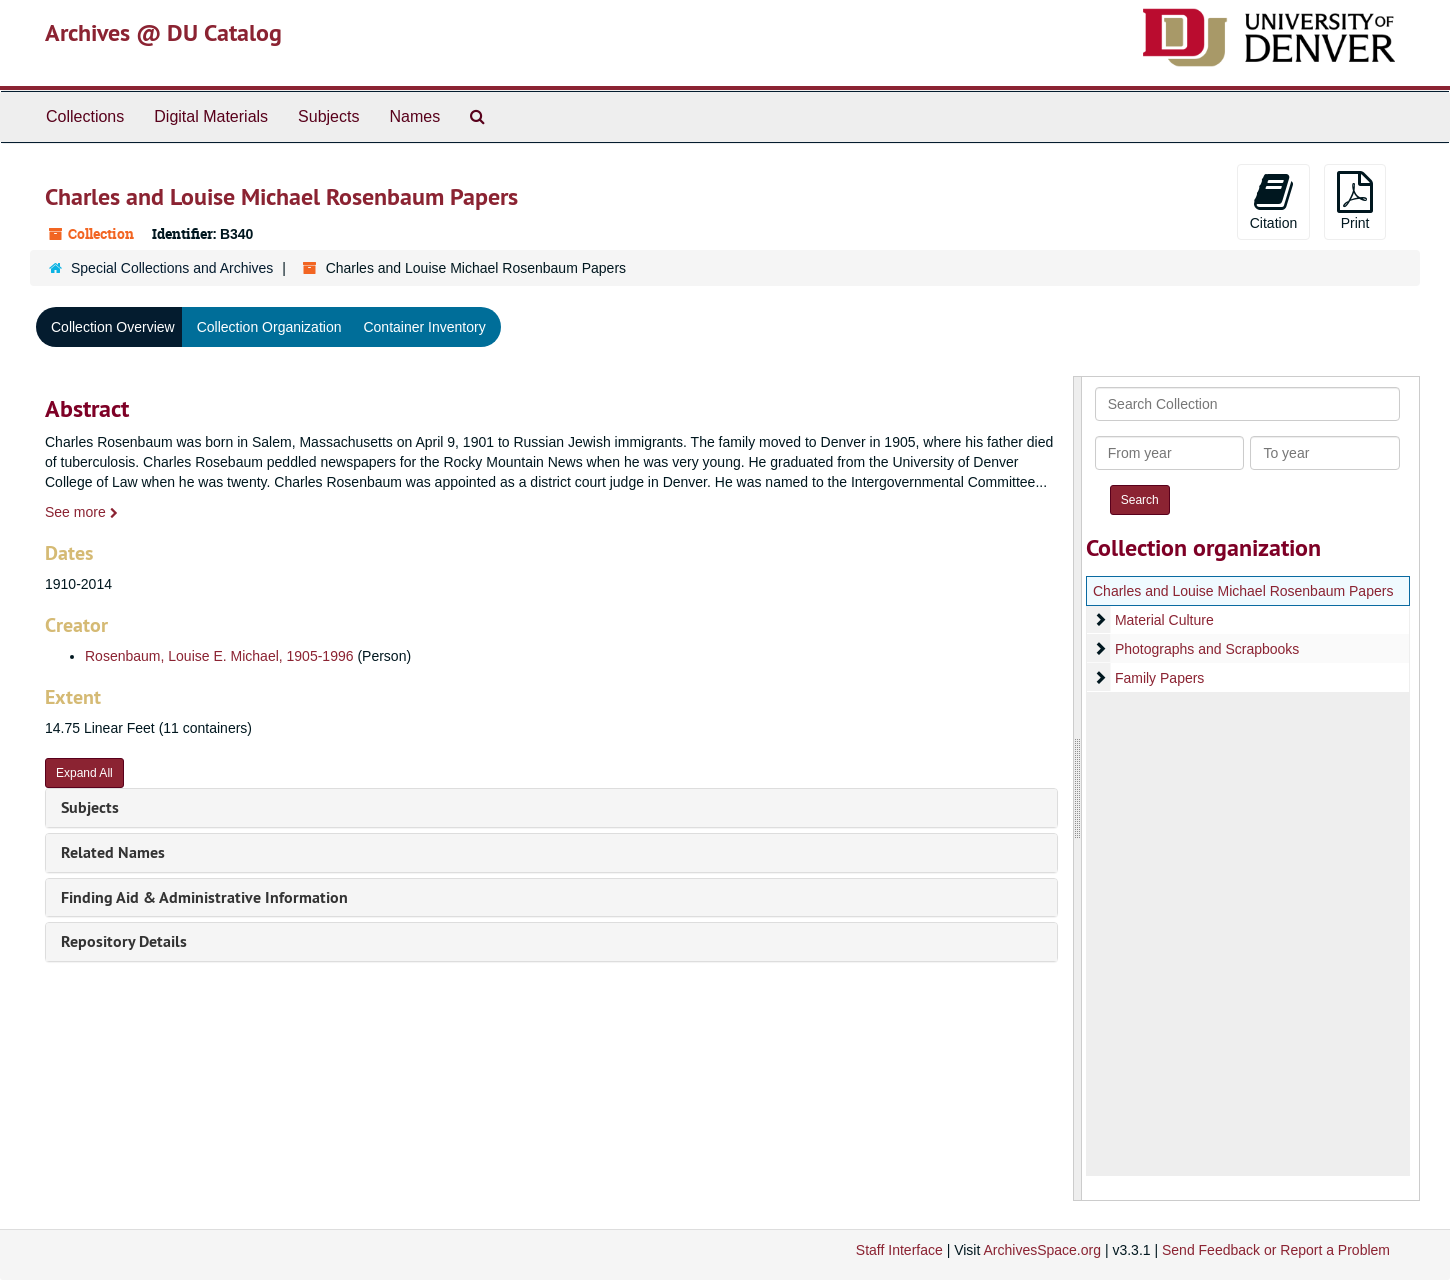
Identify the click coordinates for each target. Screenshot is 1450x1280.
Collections (85, 116)
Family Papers (1158, 678)
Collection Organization (269, 327)
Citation (1273, 201)
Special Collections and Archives (172, 268)
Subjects (328, 116)
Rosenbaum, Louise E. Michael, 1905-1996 (219, 656)
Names (414, 116)
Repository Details (124, 941)
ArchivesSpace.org (1042, 1250)
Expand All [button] (84, 773)
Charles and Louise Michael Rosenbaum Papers (1243, 591)
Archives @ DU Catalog (163, 32)
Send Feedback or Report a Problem (1276, 1250)
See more (81, 512)
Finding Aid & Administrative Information (204, 897)
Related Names (113, 852)
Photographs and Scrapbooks (1206, 649)
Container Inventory (424, 327)
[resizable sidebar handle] (1078, 788)
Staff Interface (899, 1250)
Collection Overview (113, 327)
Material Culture (1163, 620)
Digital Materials (211, 116)
